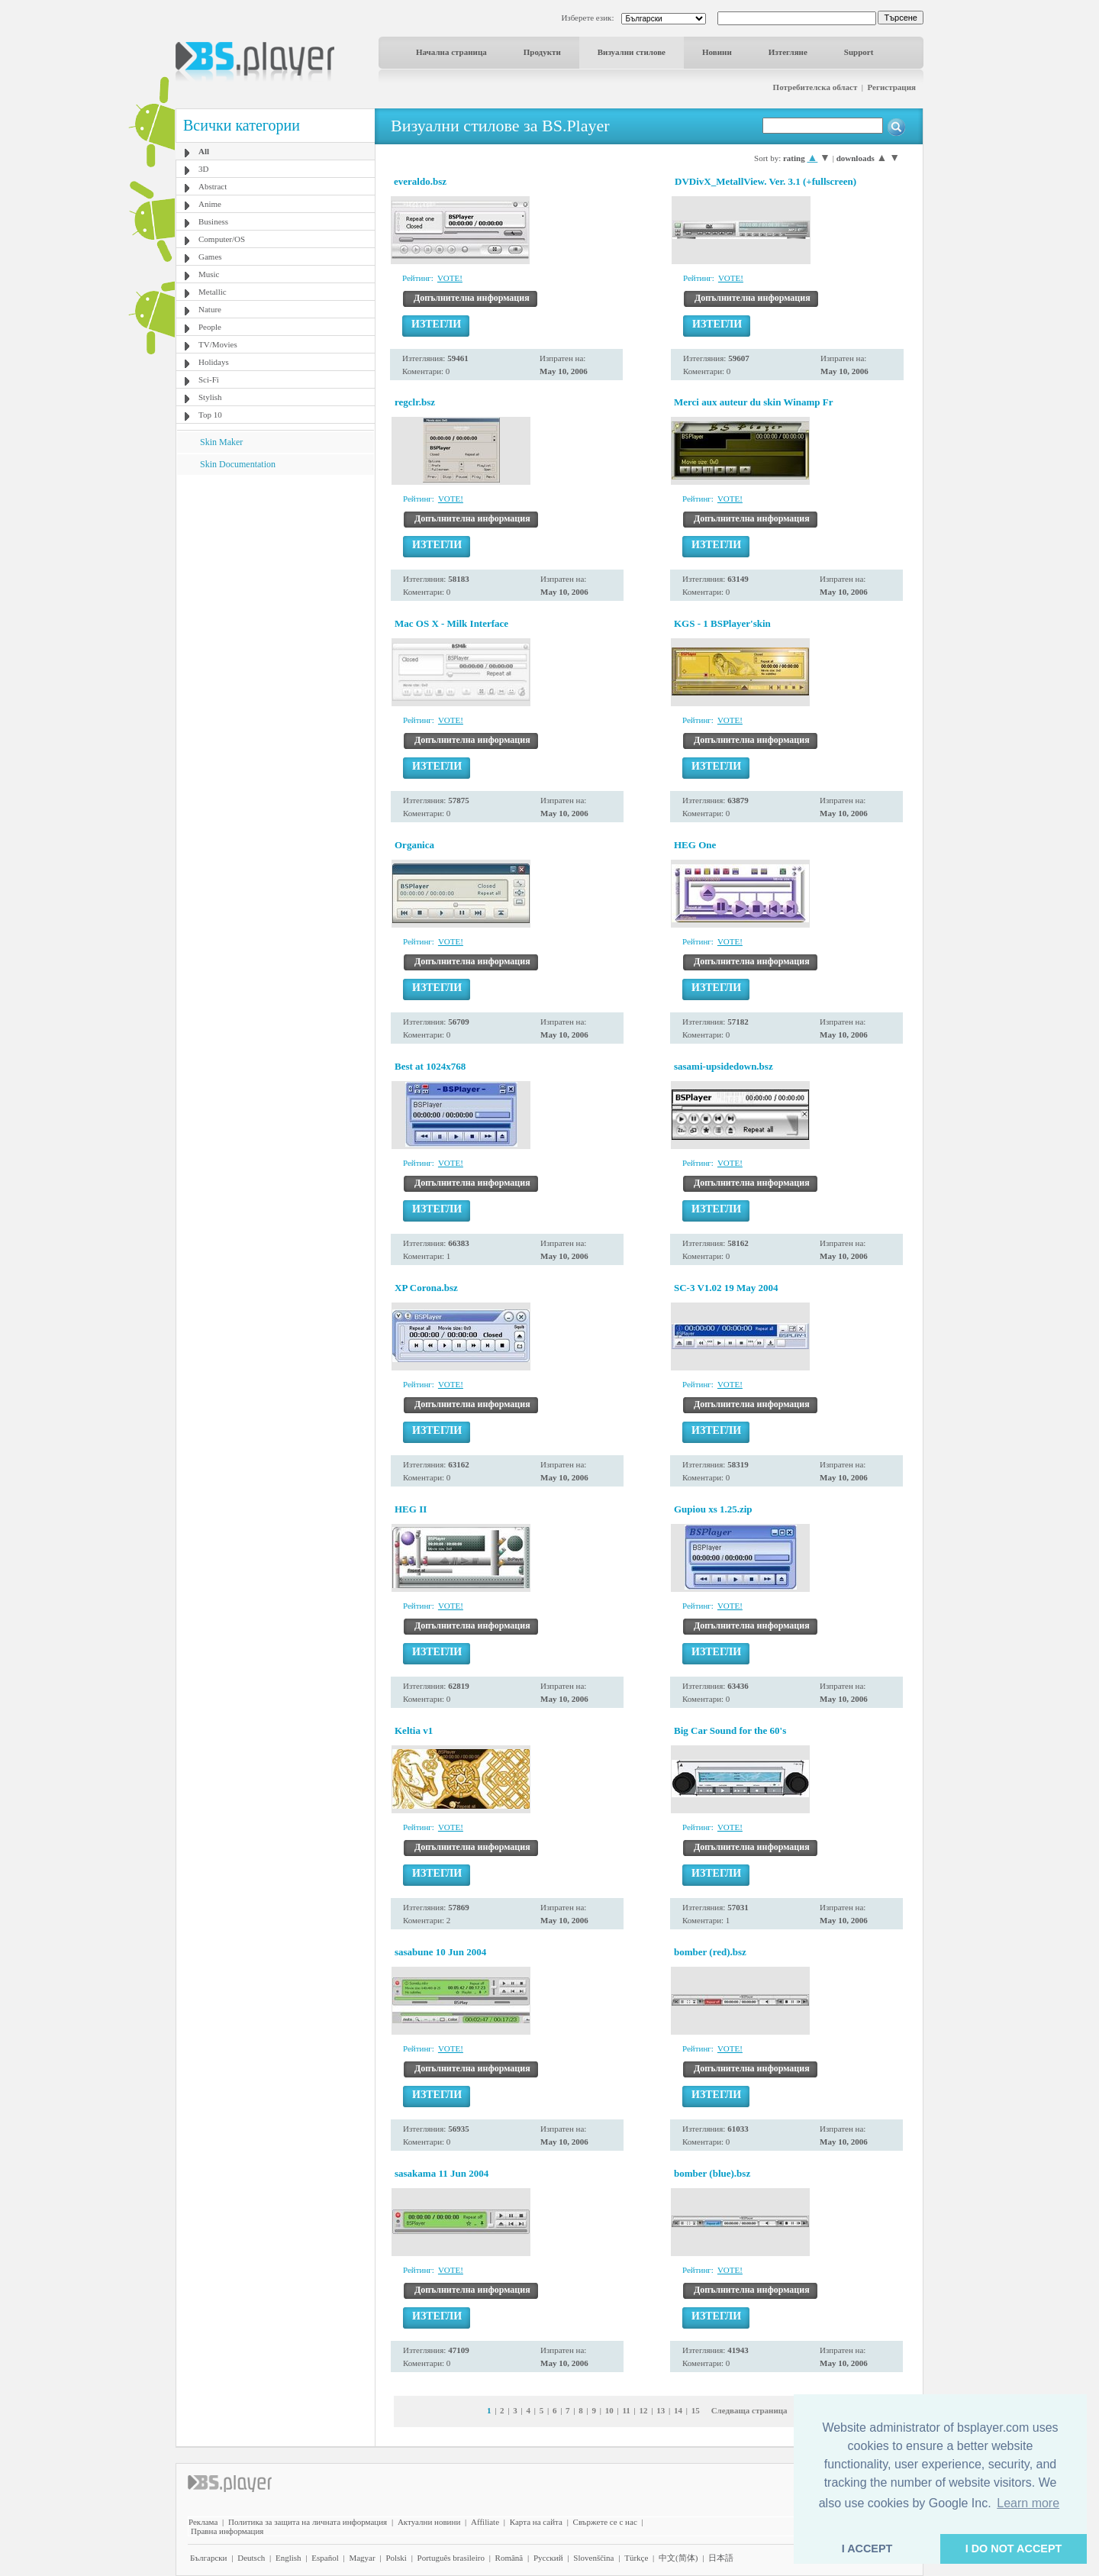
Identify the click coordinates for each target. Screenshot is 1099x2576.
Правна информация (227, 2531)
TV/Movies (217, 344)
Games (210, 256)
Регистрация (892, 87)
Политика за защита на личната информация (307, 2521)
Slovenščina (593, 2557)
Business (213, 221)
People (209, 326)
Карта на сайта (536, 2521)
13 (660, 2410)
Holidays (213, 361)
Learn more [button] (1028, 2503)
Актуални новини (429, 2521)
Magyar (362, 2557)
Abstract (212, 186)
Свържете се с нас (605, 2521)
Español (324, 2557)
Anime (209, 203)
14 (678, 2410)
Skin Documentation (238, 464)
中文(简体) (678, 2557)
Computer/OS (221, 239)
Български (208, 2557)
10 (609, 2410)
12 (644, 2410)
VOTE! (449, 277)
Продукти (542, 51)
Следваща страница (749, 2410)
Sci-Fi (208, 379)
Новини (717, 51)
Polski (396, 2557)
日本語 (720, 2557)
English (288, 2557)
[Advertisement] (275, 570)
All (203, 151)
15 (695, 2410)
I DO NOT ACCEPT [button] (1013, 2548)
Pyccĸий (548, 2557)
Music (209, 274)
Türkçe (636, 2557)
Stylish (210, 397)
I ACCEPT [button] (867, 2548)
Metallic (212, 291)
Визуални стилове (632, 51)
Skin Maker (221, 442)
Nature (209, 309)
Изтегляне (788, 51)
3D (203, 168)
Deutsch (251, 2557)
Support (859, 51)
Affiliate (485, 2521)
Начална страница (451, 51)
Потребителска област (815, 87)
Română (509, 2557)
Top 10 (210, 414)
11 (626, 2410)
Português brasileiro (451, 2557)
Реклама (203, 2521)
